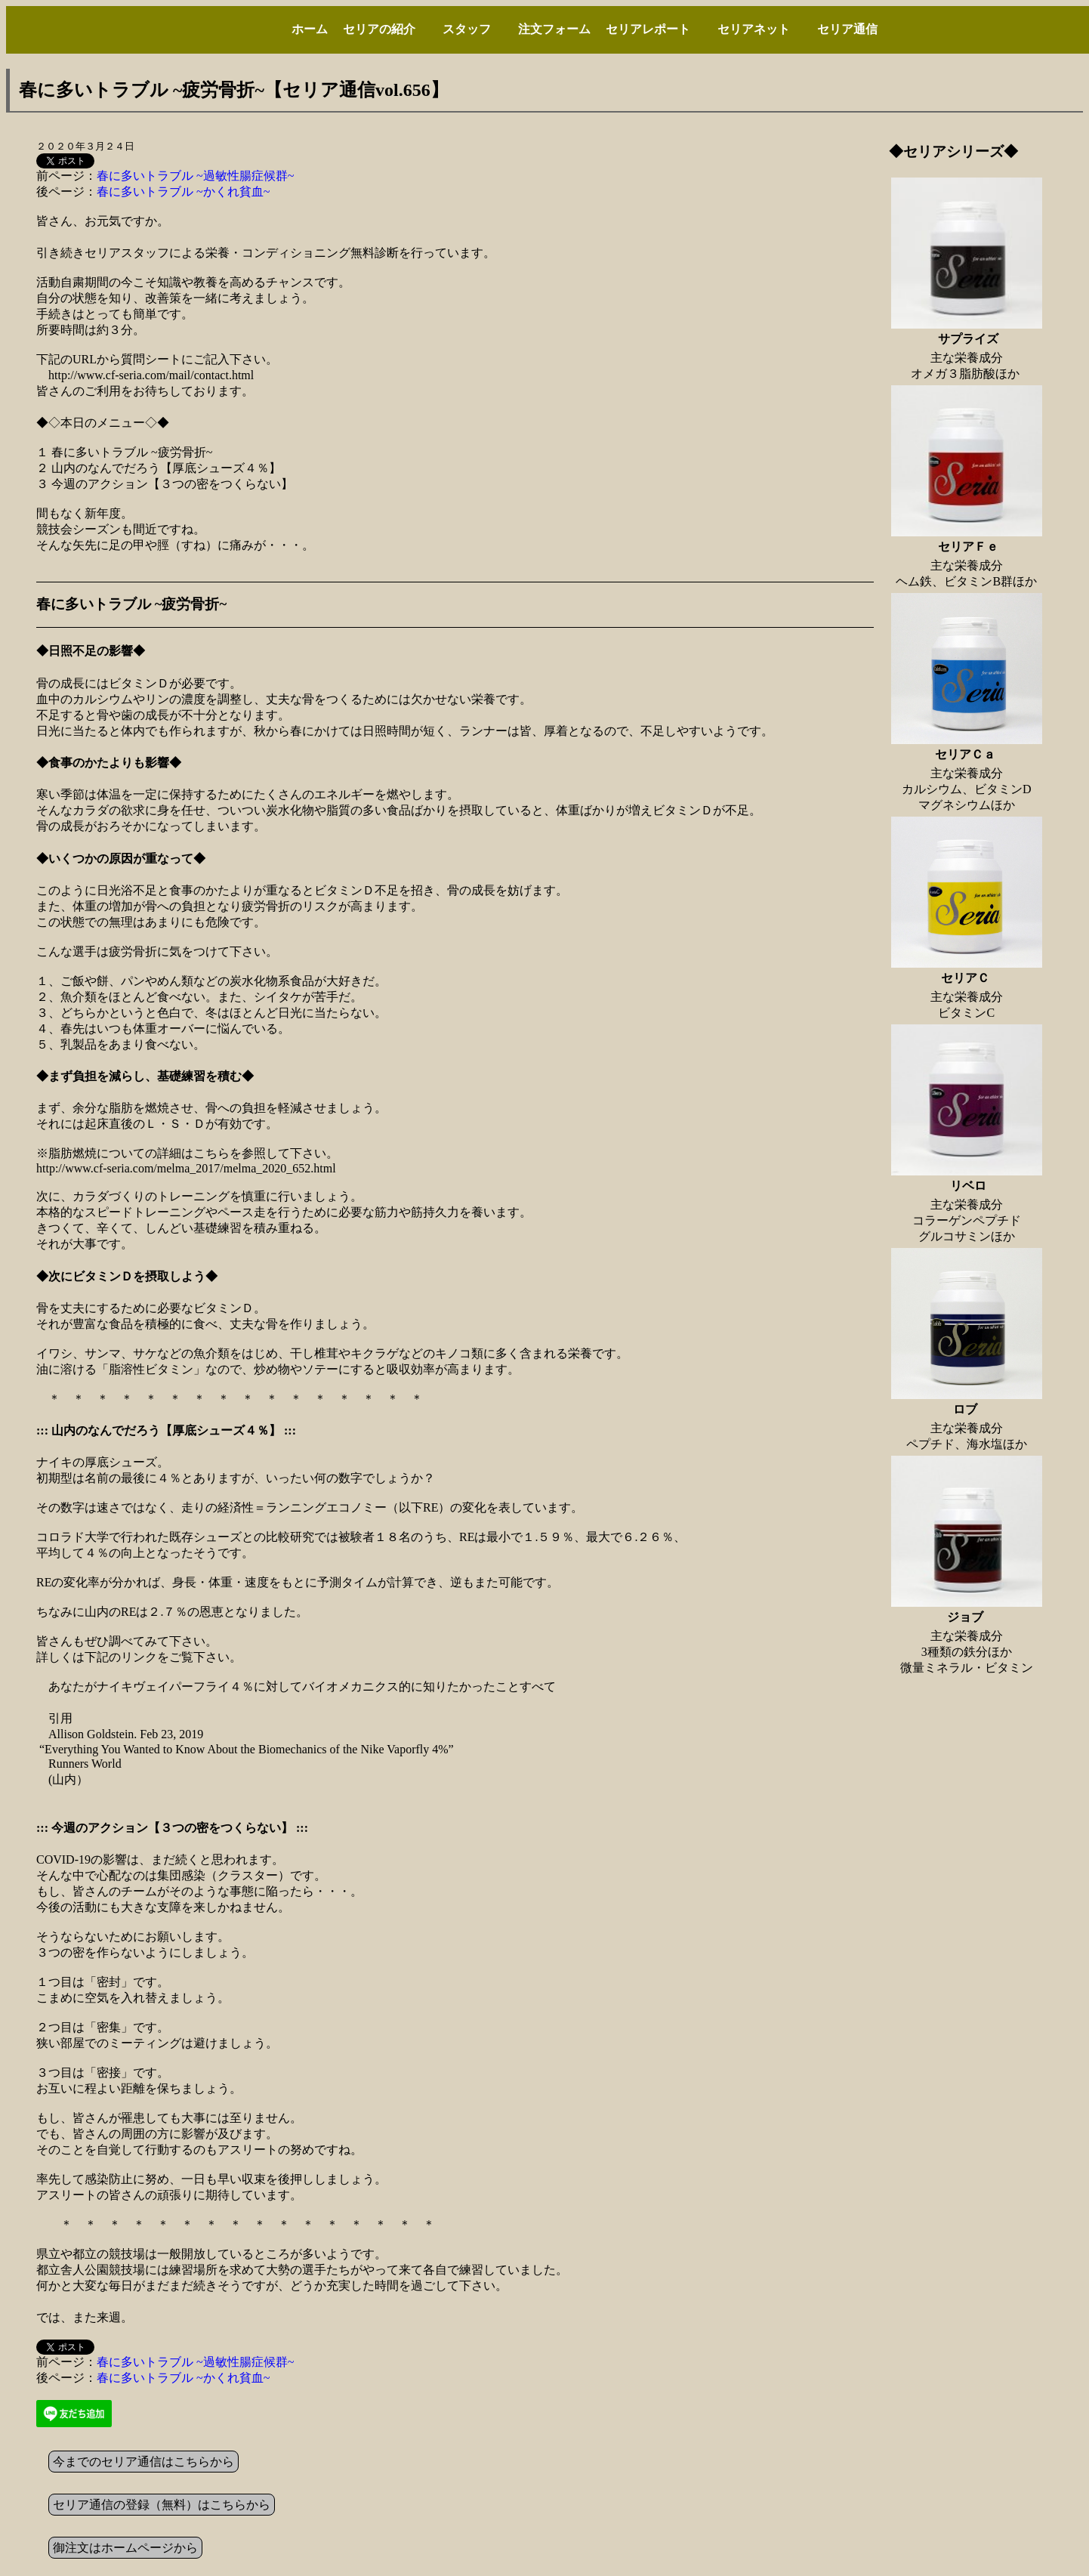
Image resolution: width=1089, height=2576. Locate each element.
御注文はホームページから (125, 2547)
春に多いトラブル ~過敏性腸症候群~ (195, 175)
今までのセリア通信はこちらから (143, 2461)
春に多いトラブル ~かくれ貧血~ (183, 191)
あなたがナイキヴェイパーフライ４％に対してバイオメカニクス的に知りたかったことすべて (302, 1686)
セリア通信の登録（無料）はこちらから (161, 2504)
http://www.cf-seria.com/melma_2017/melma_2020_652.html (186, 1168)
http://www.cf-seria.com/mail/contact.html (151, 375)
